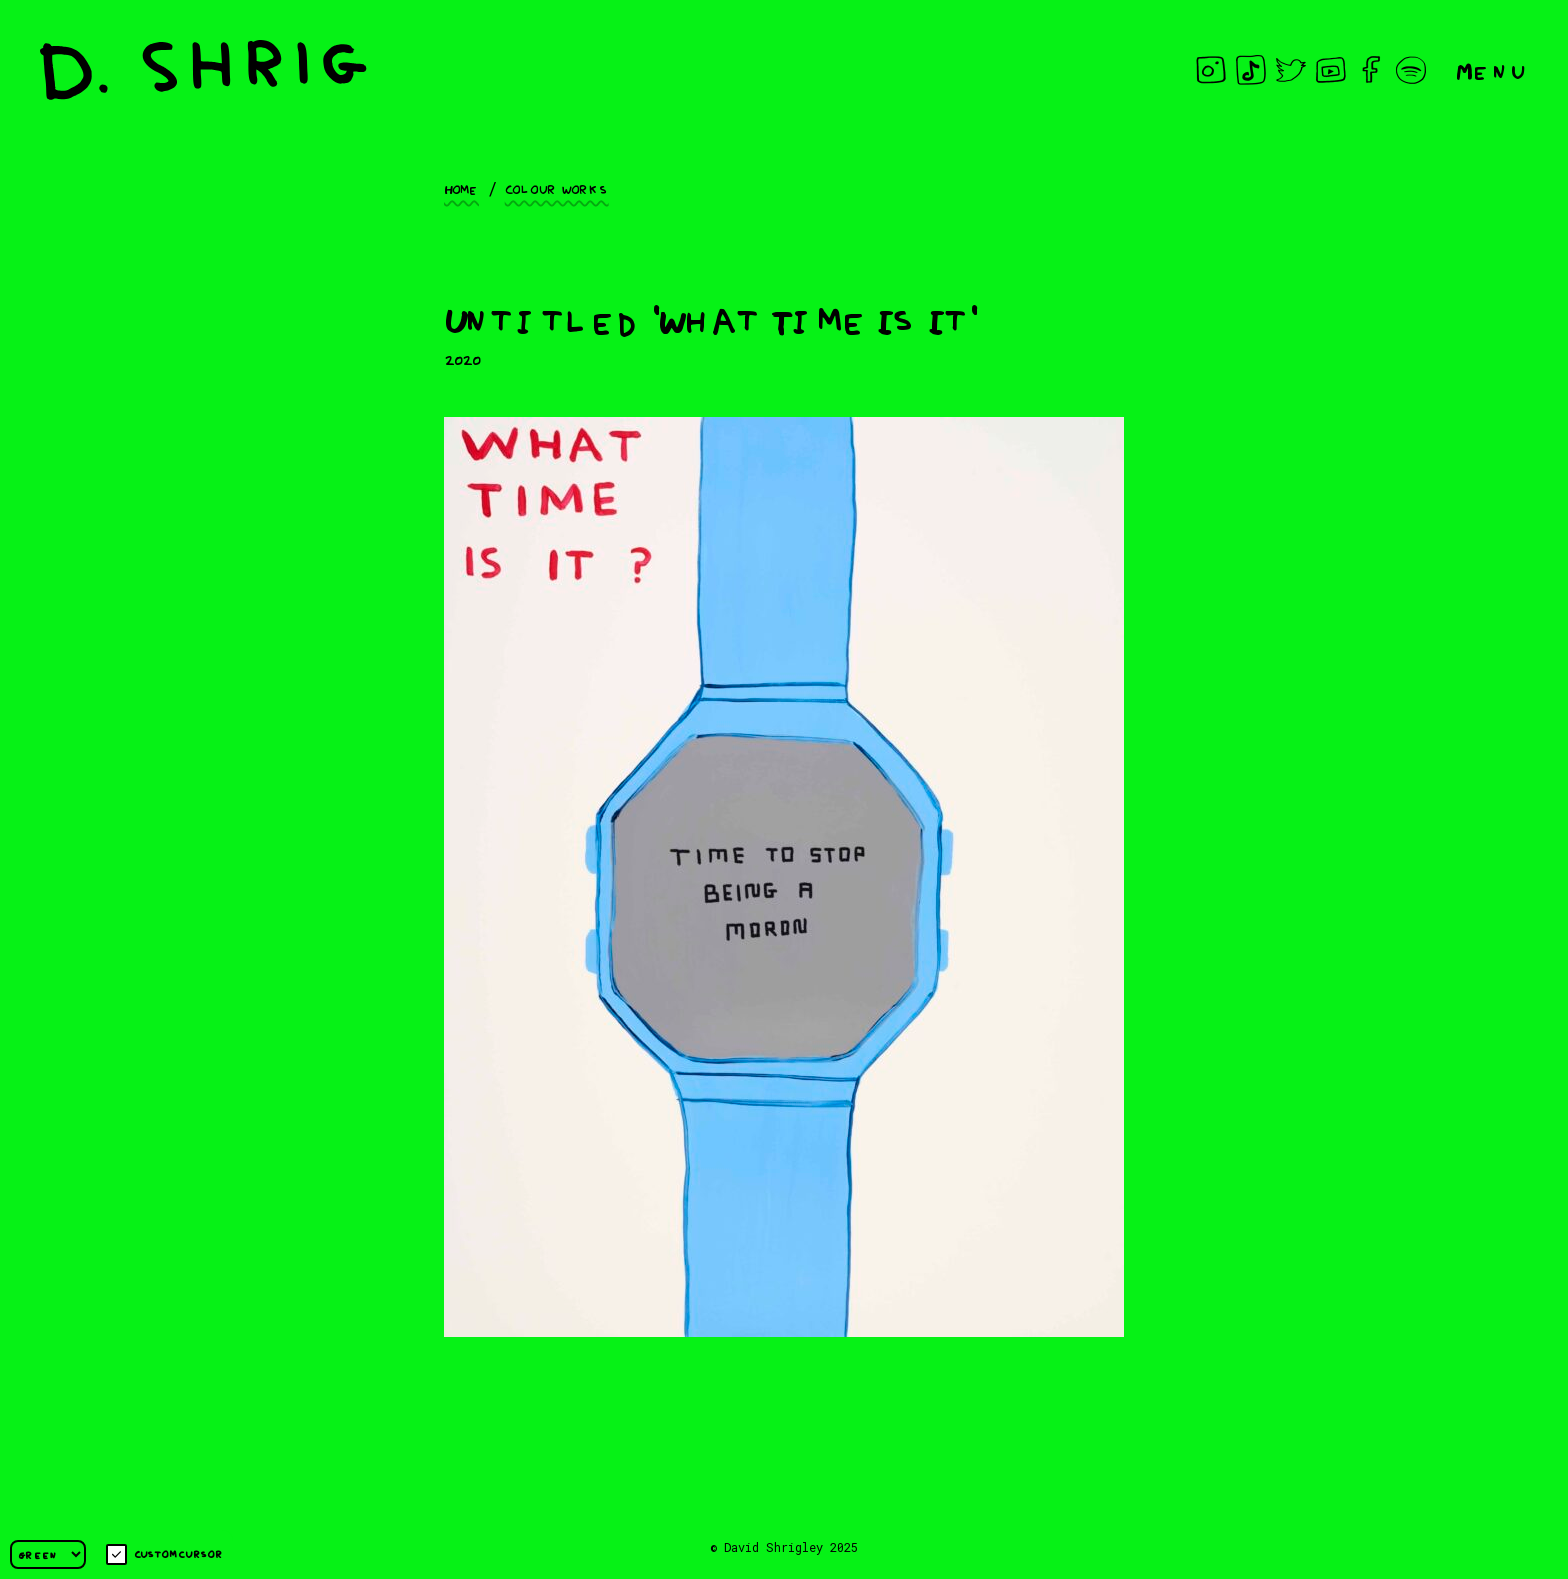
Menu (1492, 69)
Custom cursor (164, 1554)
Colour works (557, 188)
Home (461, 188)
